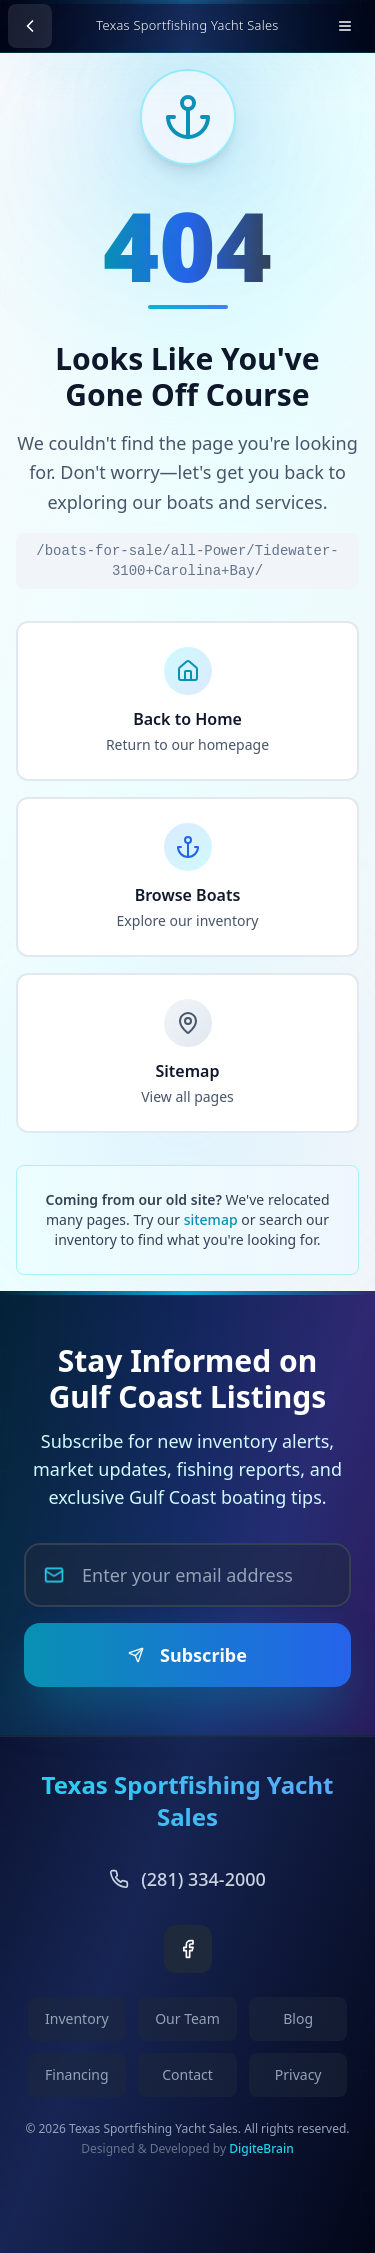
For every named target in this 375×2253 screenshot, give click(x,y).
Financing (77, 2074)
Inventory (77, 2018)
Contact (187, 2074)
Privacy (298, 2074)
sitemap (211, 1219)
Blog (298, 2018)
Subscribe (187, 1655)
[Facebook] (188, 1949)
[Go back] (30, 26)
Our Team (187, 2018)
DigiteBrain (261, 2148)
